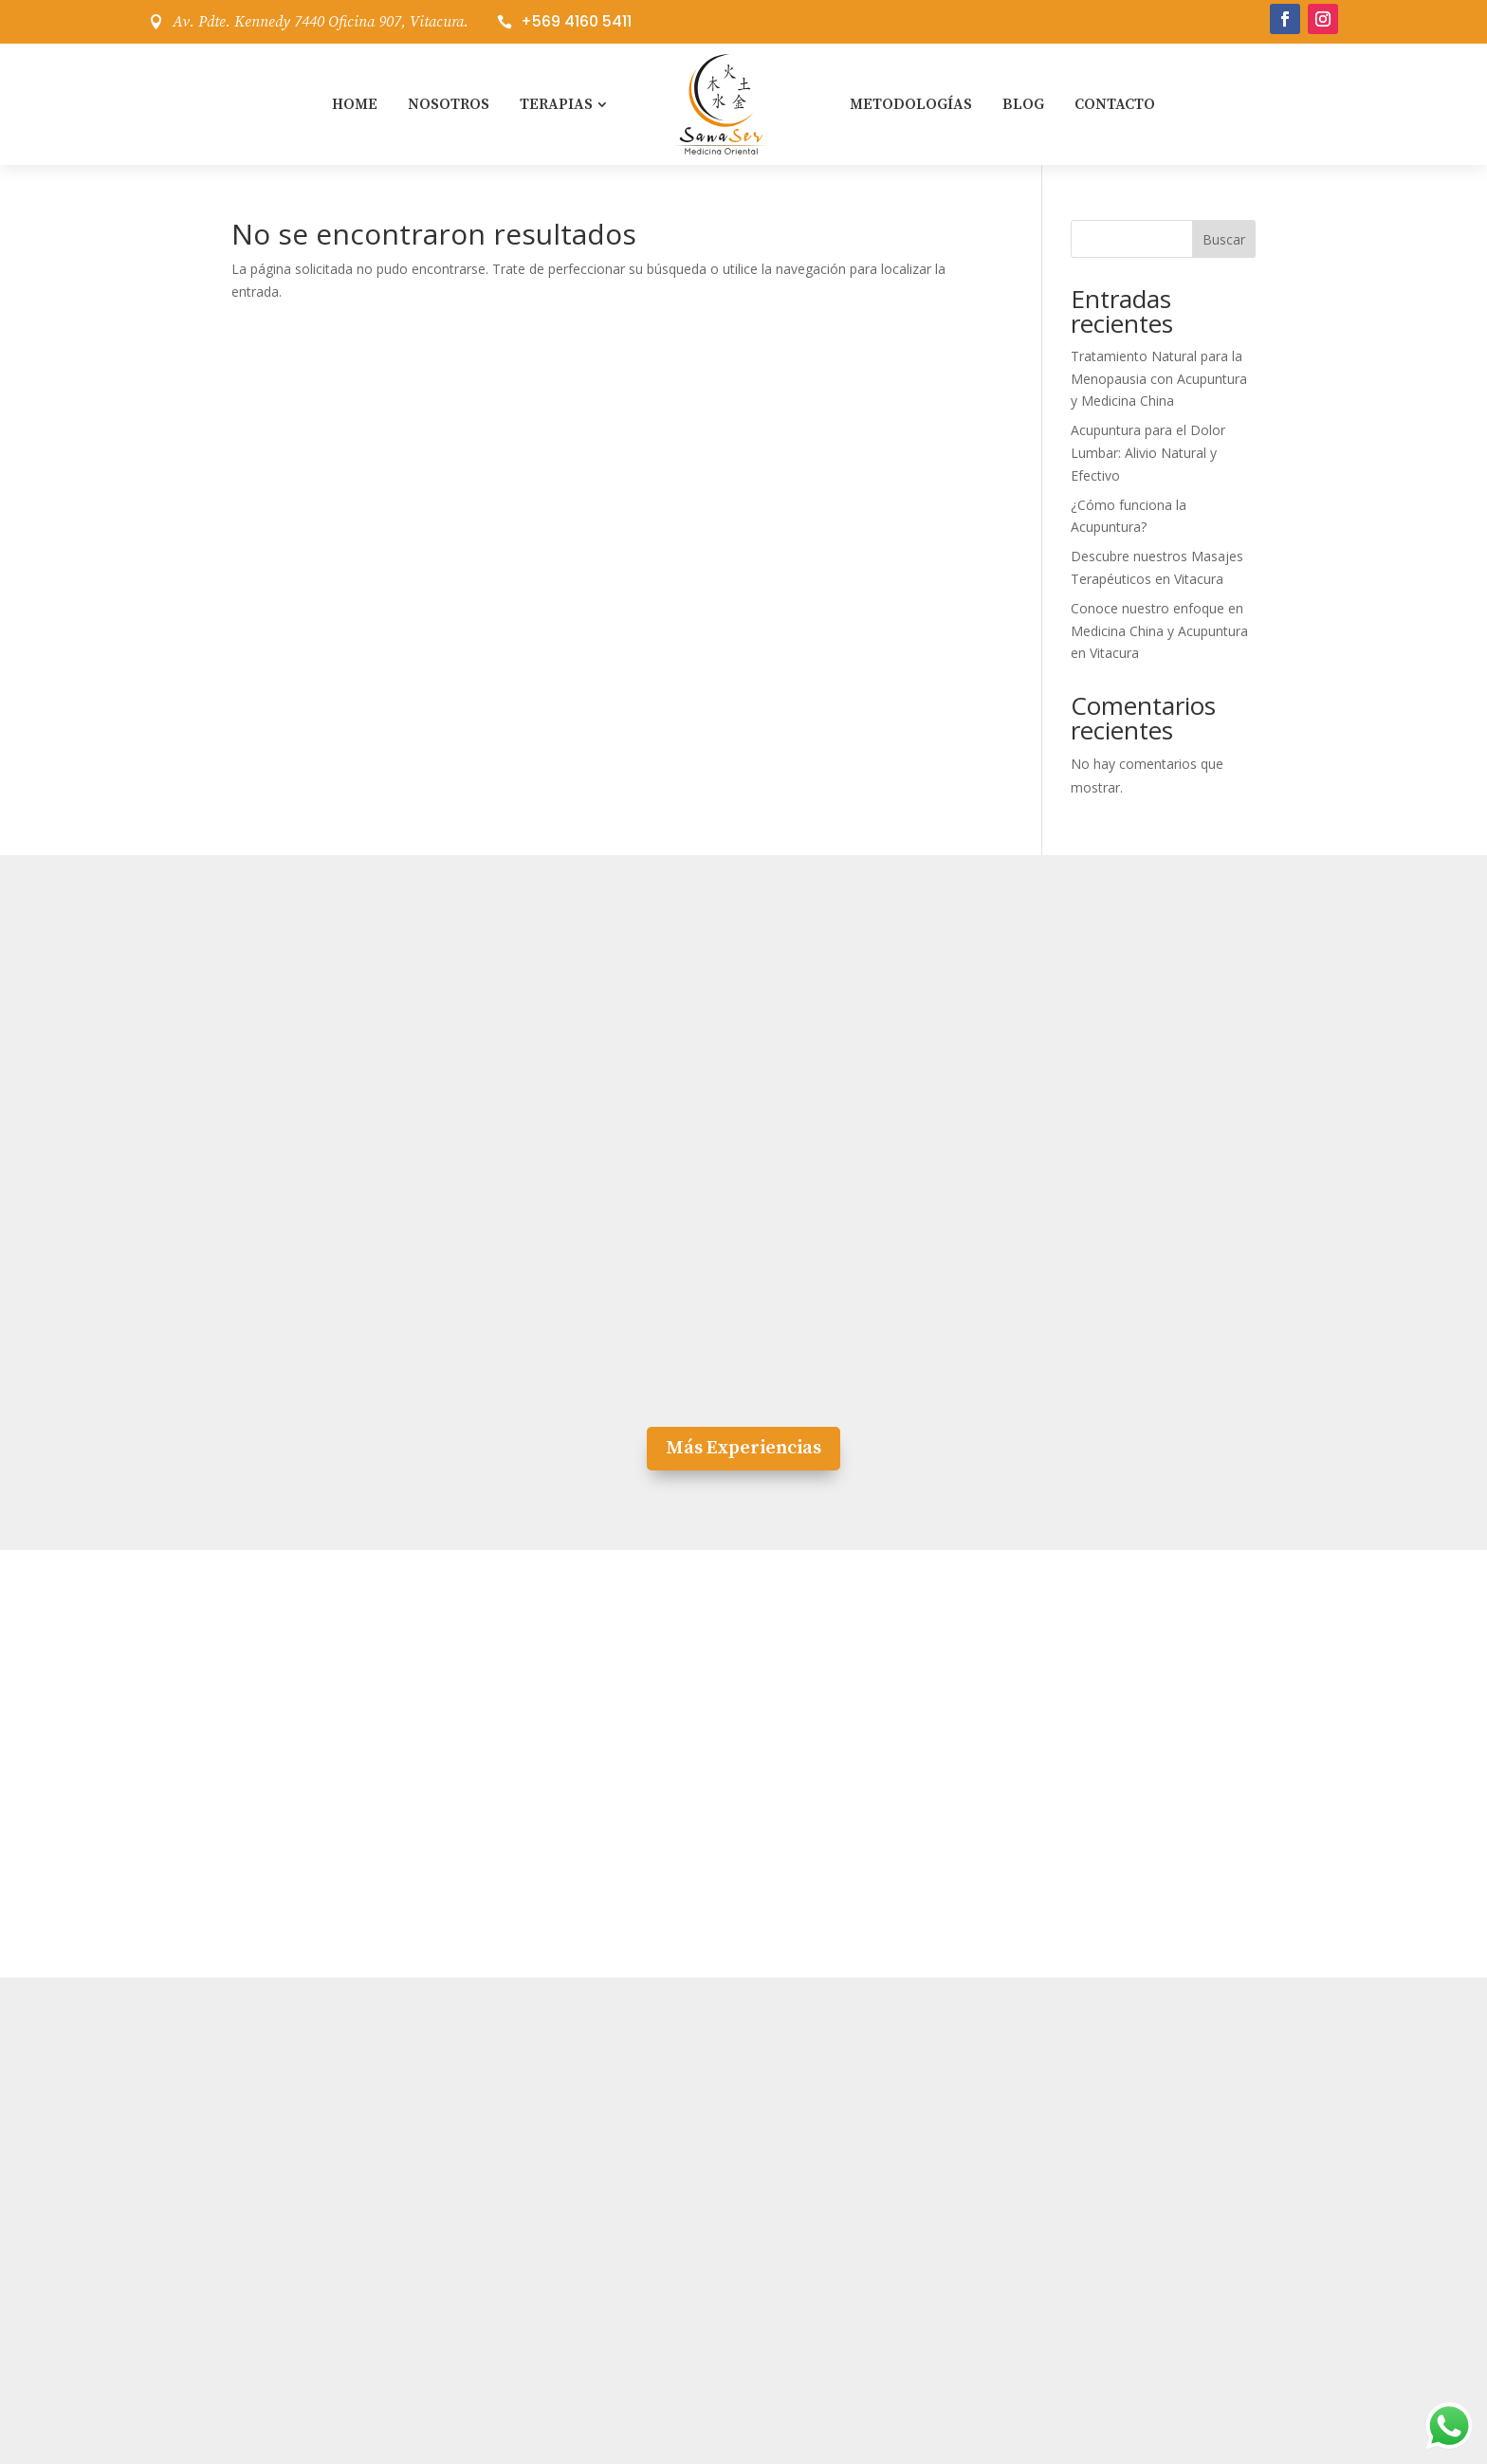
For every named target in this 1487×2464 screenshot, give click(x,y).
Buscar (1223, 239)
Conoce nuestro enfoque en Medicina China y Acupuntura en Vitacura (1159, 631)
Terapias (556, 104)
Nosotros (448, 104)
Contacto (1114, 104)
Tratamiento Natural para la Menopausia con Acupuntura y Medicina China (1159, 379)
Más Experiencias (743, 1448)
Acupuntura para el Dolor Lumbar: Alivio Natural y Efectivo (1148, 452)
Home (354, 104)
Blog (1023, 104)
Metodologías (911, 104)
